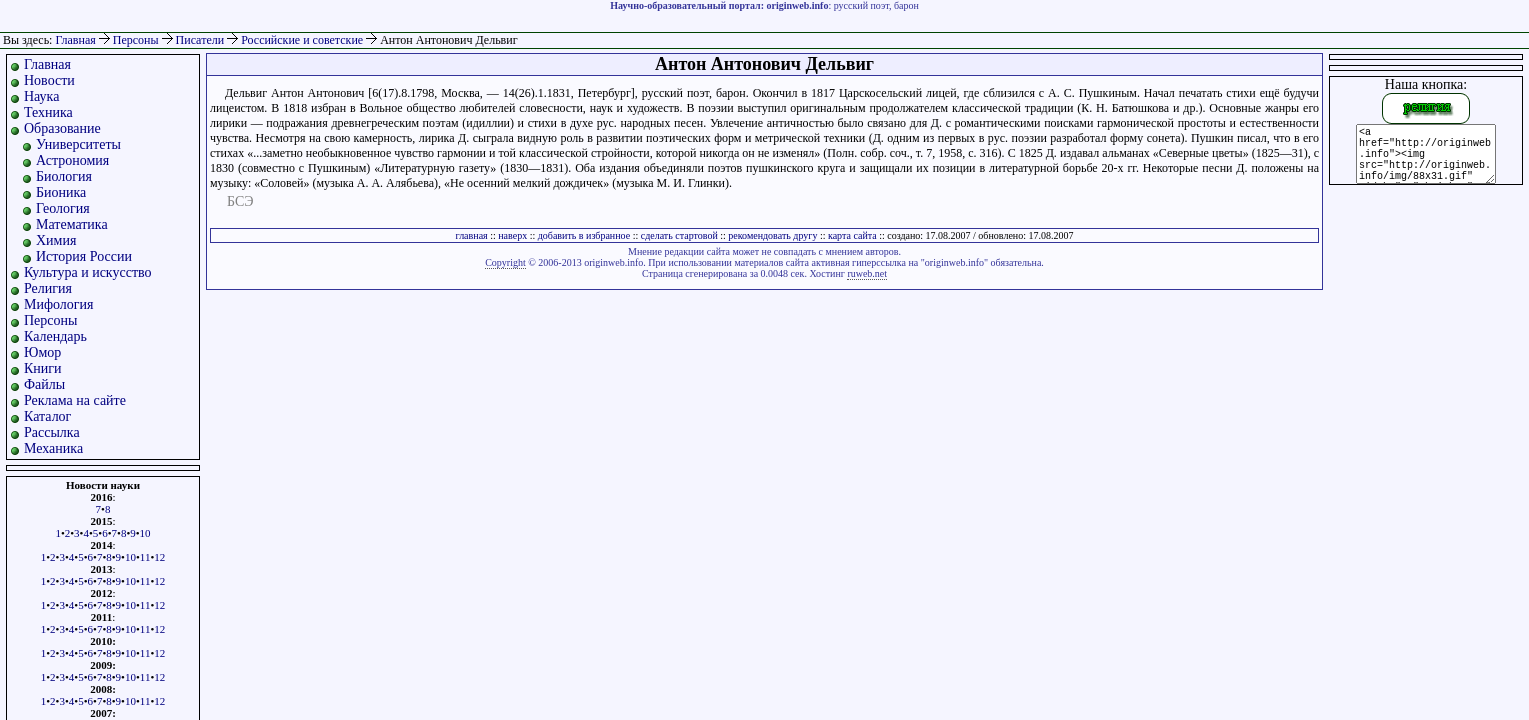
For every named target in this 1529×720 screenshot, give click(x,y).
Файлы (44, 384)
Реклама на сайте (75, 400)
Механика (53, 448)
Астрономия (72, 160)
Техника (48, 112)
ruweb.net (867, 273)
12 (159, 557)
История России (84, 256)
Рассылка (52, 432)
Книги (43, 368)
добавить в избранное (584, 235)
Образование (62, 128)
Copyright (505, 262)
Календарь (55, 336)
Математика (72, 224)
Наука (41, 96)
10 (145, 533)
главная (472, 235)
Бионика (61, 192)
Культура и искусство (88, 272)
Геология (63, 208)
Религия (48, 288)
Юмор (42, 352)
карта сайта (852, 235)
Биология (64, 176)
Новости (49, 80)
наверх (512, 235)
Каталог (47, 416)
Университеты (78, 144)
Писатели (202, 40)
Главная (75, 40)
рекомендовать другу (772, 235)
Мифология (59, 304)
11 (145, 557)
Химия (56, 240)
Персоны (137, 40)
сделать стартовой (679, 235)
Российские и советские (303, 40)
